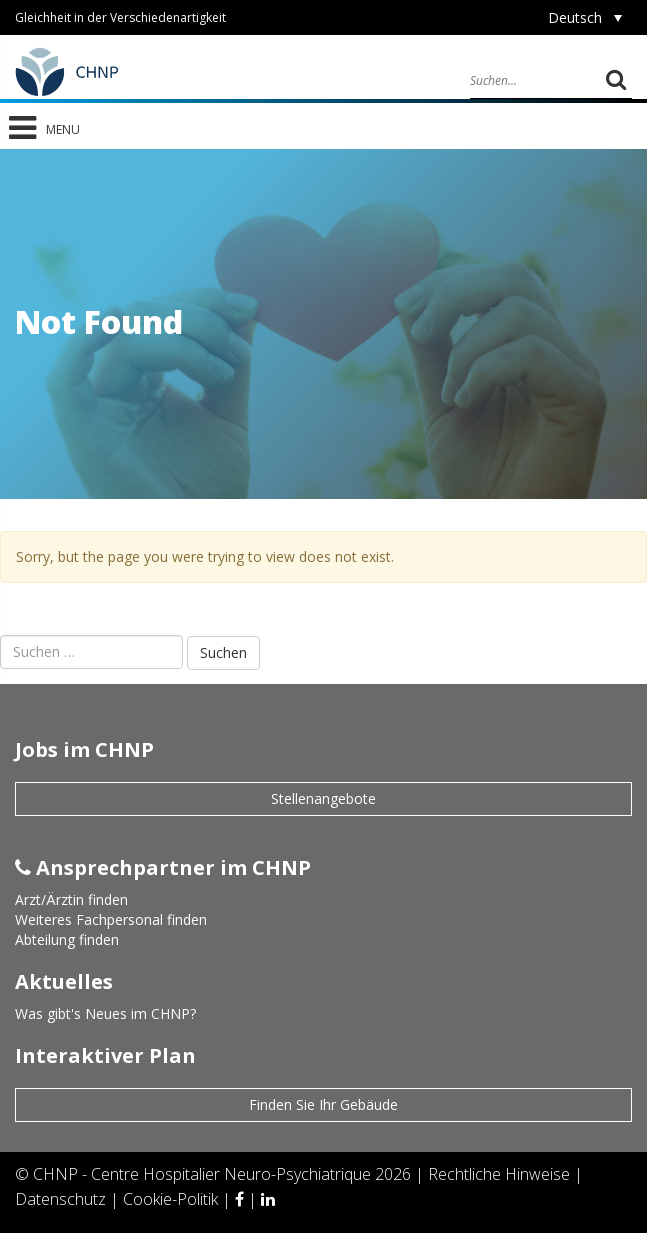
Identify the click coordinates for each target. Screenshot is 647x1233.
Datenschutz (62, 1199)
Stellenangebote (323, 798)
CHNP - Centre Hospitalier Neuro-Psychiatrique (202, 1174)
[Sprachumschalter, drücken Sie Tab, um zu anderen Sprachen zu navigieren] (585, 17)
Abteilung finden (67, 939)
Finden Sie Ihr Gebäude (323, 1104)
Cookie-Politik (172, 1199)
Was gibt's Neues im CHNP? (105, 1013)
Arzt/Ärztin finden (71, 899)
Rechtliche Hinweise (501, 1174)
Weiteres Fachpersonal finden (111, 919)
